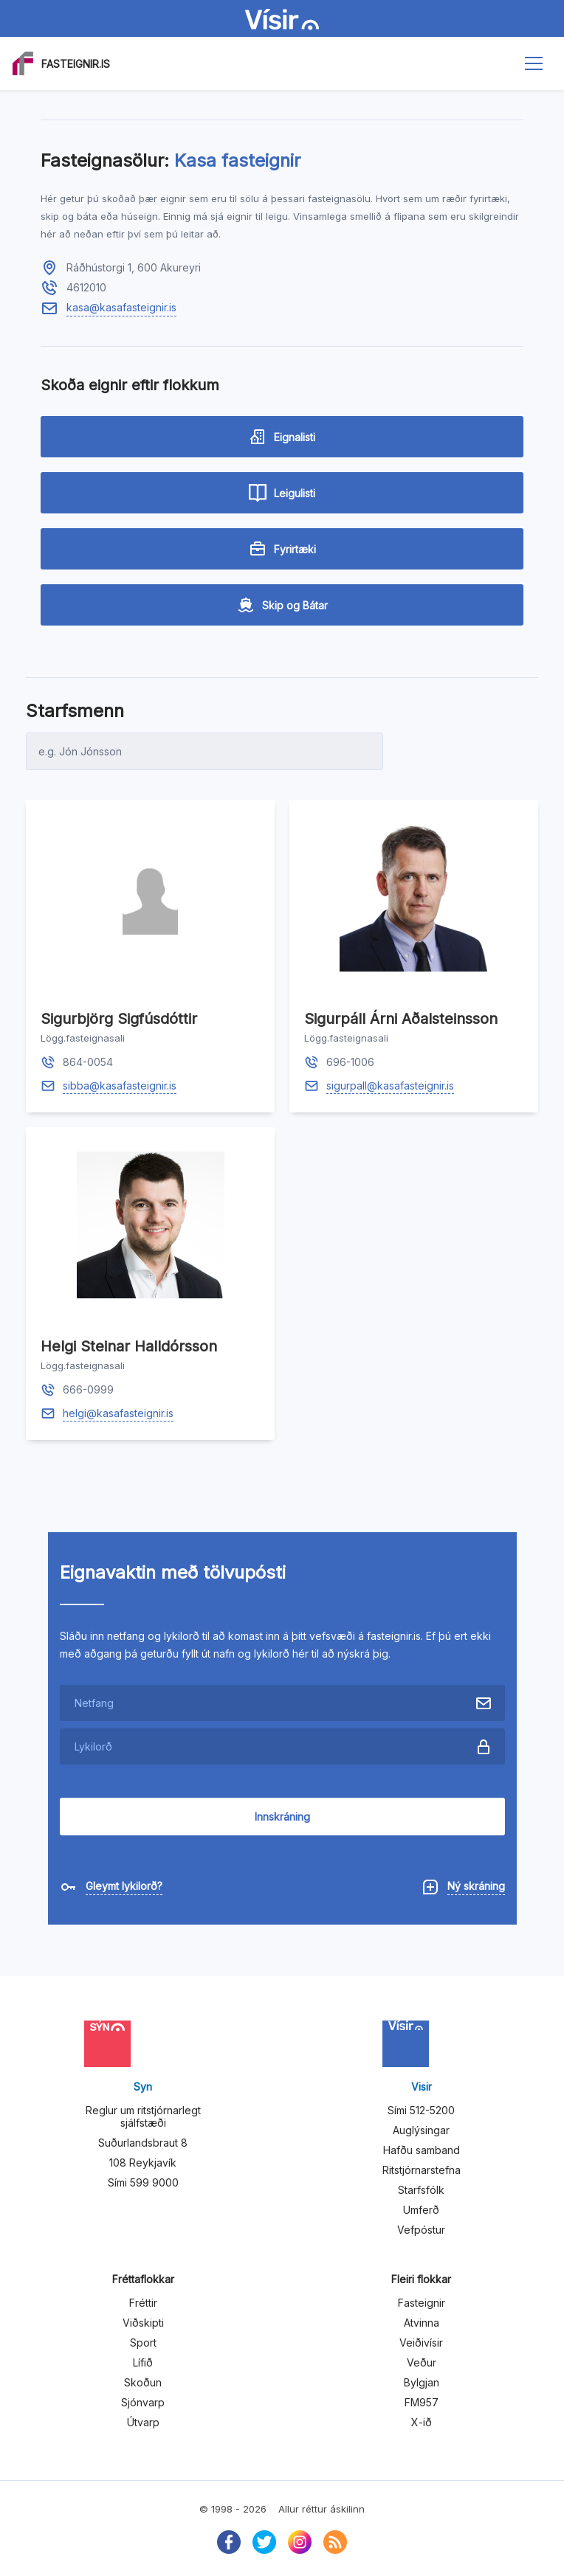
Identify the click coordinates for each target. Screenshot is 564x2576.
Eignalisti (282, 437)
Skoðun (143, 2382)
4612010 (86, 287)
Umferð (421, 2209)
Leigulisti (282, 493)
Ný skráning (476, 1886)
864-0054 (88, 1062)
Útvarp (143, 2422)
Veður (421, 2362)
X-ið (421, 2422)
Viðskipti (143, 2322)
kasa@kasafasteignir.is (121, 307)
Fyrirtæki (282, 549)
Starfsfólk (421, 2190)
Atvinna (421, 2322)
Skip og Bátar (282, 605)
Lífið (143, 2362)
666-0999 (88, 1389)
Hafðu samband (421, 2150)
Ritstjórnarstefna (421, 2170)
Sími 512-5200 (421, 2110)
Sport (143, 2342)
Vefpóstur (421, 2229)
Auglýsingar (421, 2130)
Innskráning (282, 1816)
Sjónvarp (143, 2402)
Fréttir (143, 2302)
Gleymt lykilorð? (124, 1886)
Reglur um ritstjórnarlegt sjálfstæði (143, 2116)
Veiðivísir (421, 2342)
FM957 (422, 2402)
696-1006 (350, 1062)
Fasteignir (421, 2302)
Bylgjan (421, 2382)
